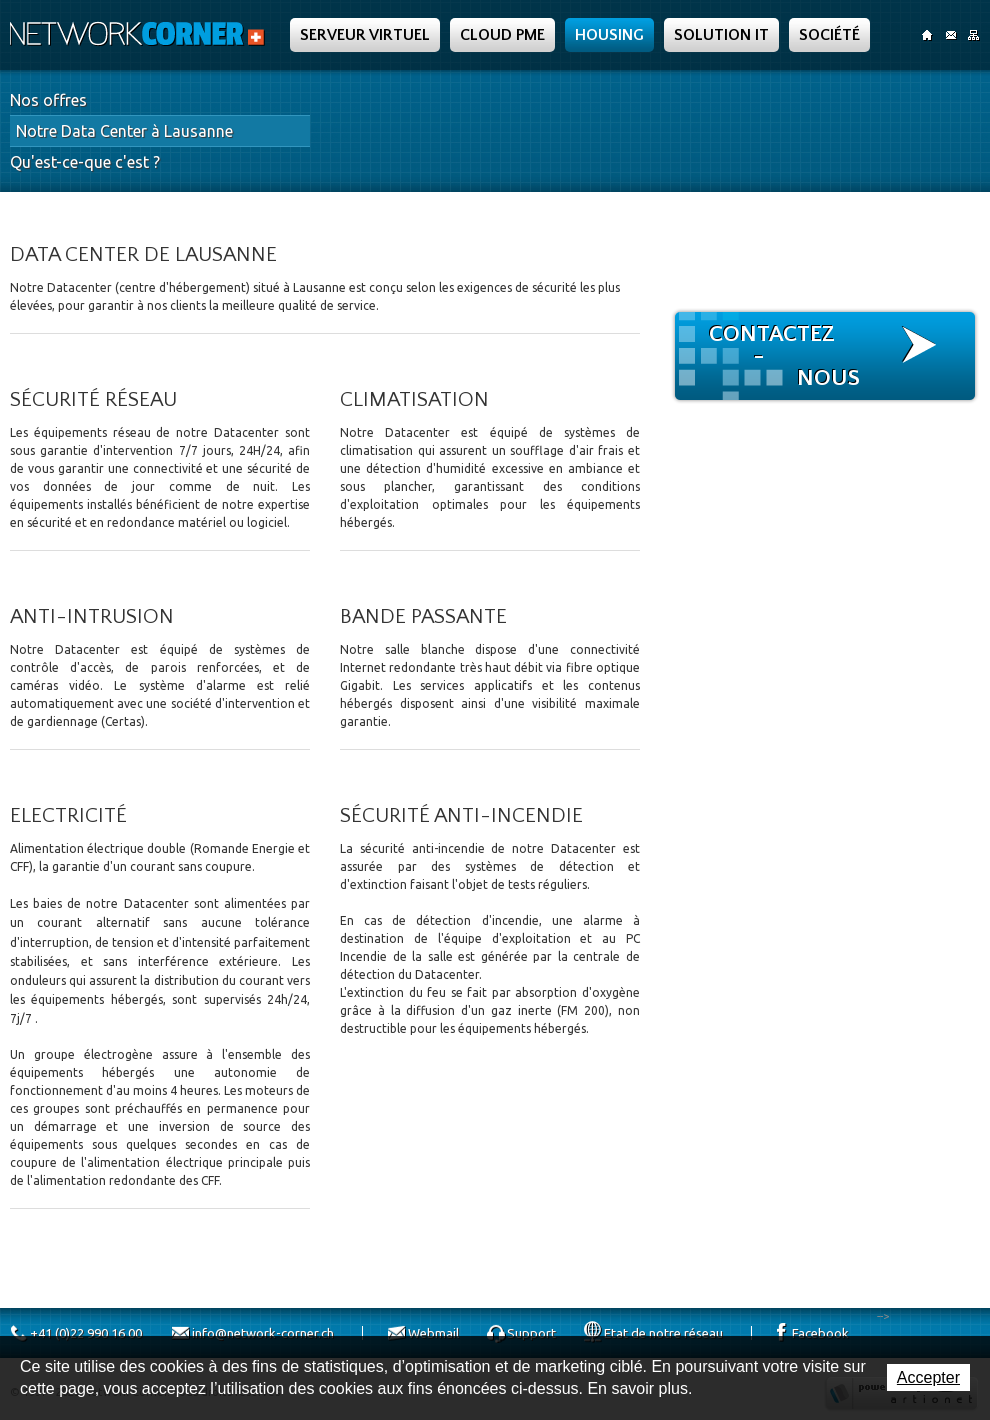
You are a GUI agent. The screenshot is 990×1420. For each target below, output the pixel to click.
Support (531, 1333)
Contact (950, 35)
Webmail (433, 1333)
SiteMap (973, 35)
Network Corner (140, 34)
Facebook (820, 1333)
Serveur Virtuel (365, 35)
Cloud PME (502, 35)
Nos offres (48, 100)
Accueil (927, 35)
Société (829, 35)
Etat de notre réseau (663, 1333)
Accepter (928, 1377)
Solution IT (721, 35)
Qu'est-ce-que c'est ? (85, 162)
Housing (609, 35)
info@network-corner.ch (263, 1333)
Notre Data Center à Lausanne (124, 131)
